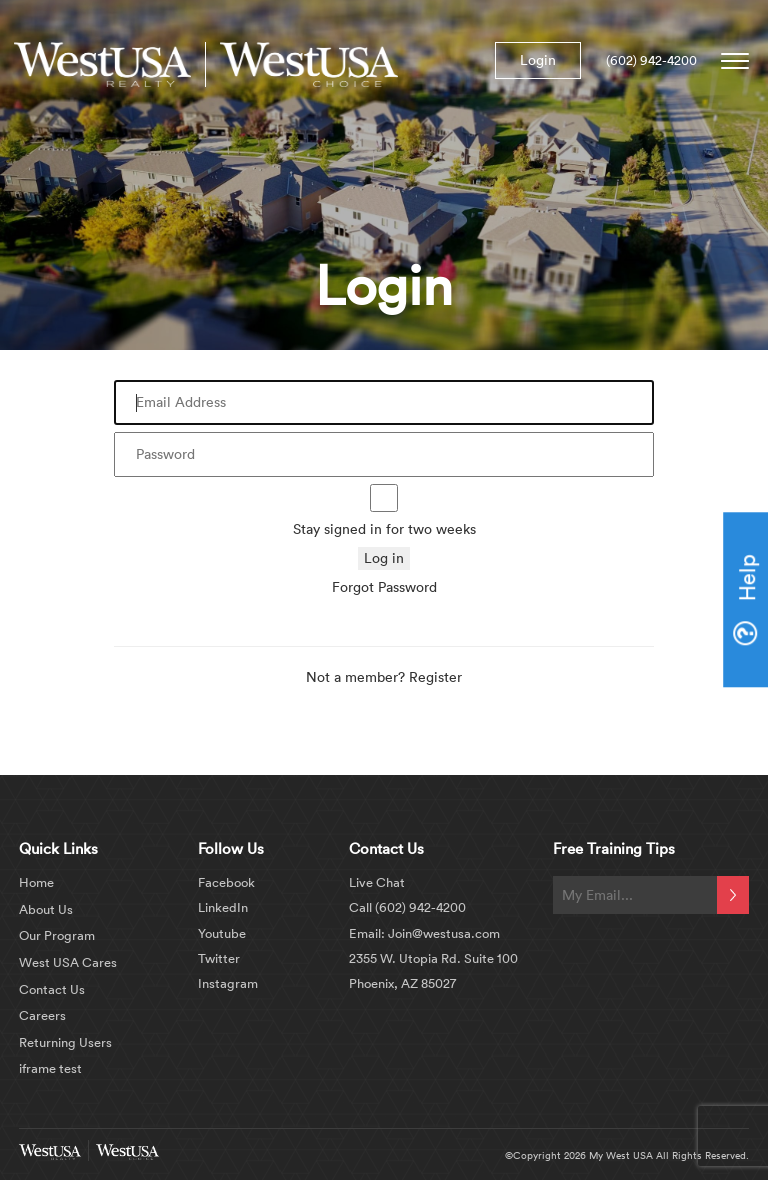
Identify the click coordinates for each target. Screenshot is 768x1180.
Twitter (219, 958)
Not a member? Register (384, 677)
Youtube (222, 933)
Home (36, 882)
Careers (42, 1015)
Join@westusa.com (442, 933)
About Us (46, 909)
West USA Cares (68, 962)
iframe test (50, 1068)
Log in (384, 558)
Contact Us (52, 989)
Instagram (228, 983)
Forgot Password (384, 587)
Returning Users (65, 1042)
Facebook (226, 882)
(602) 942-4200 (651, 60)
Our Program (57, 935)
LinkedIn (223, 907)
